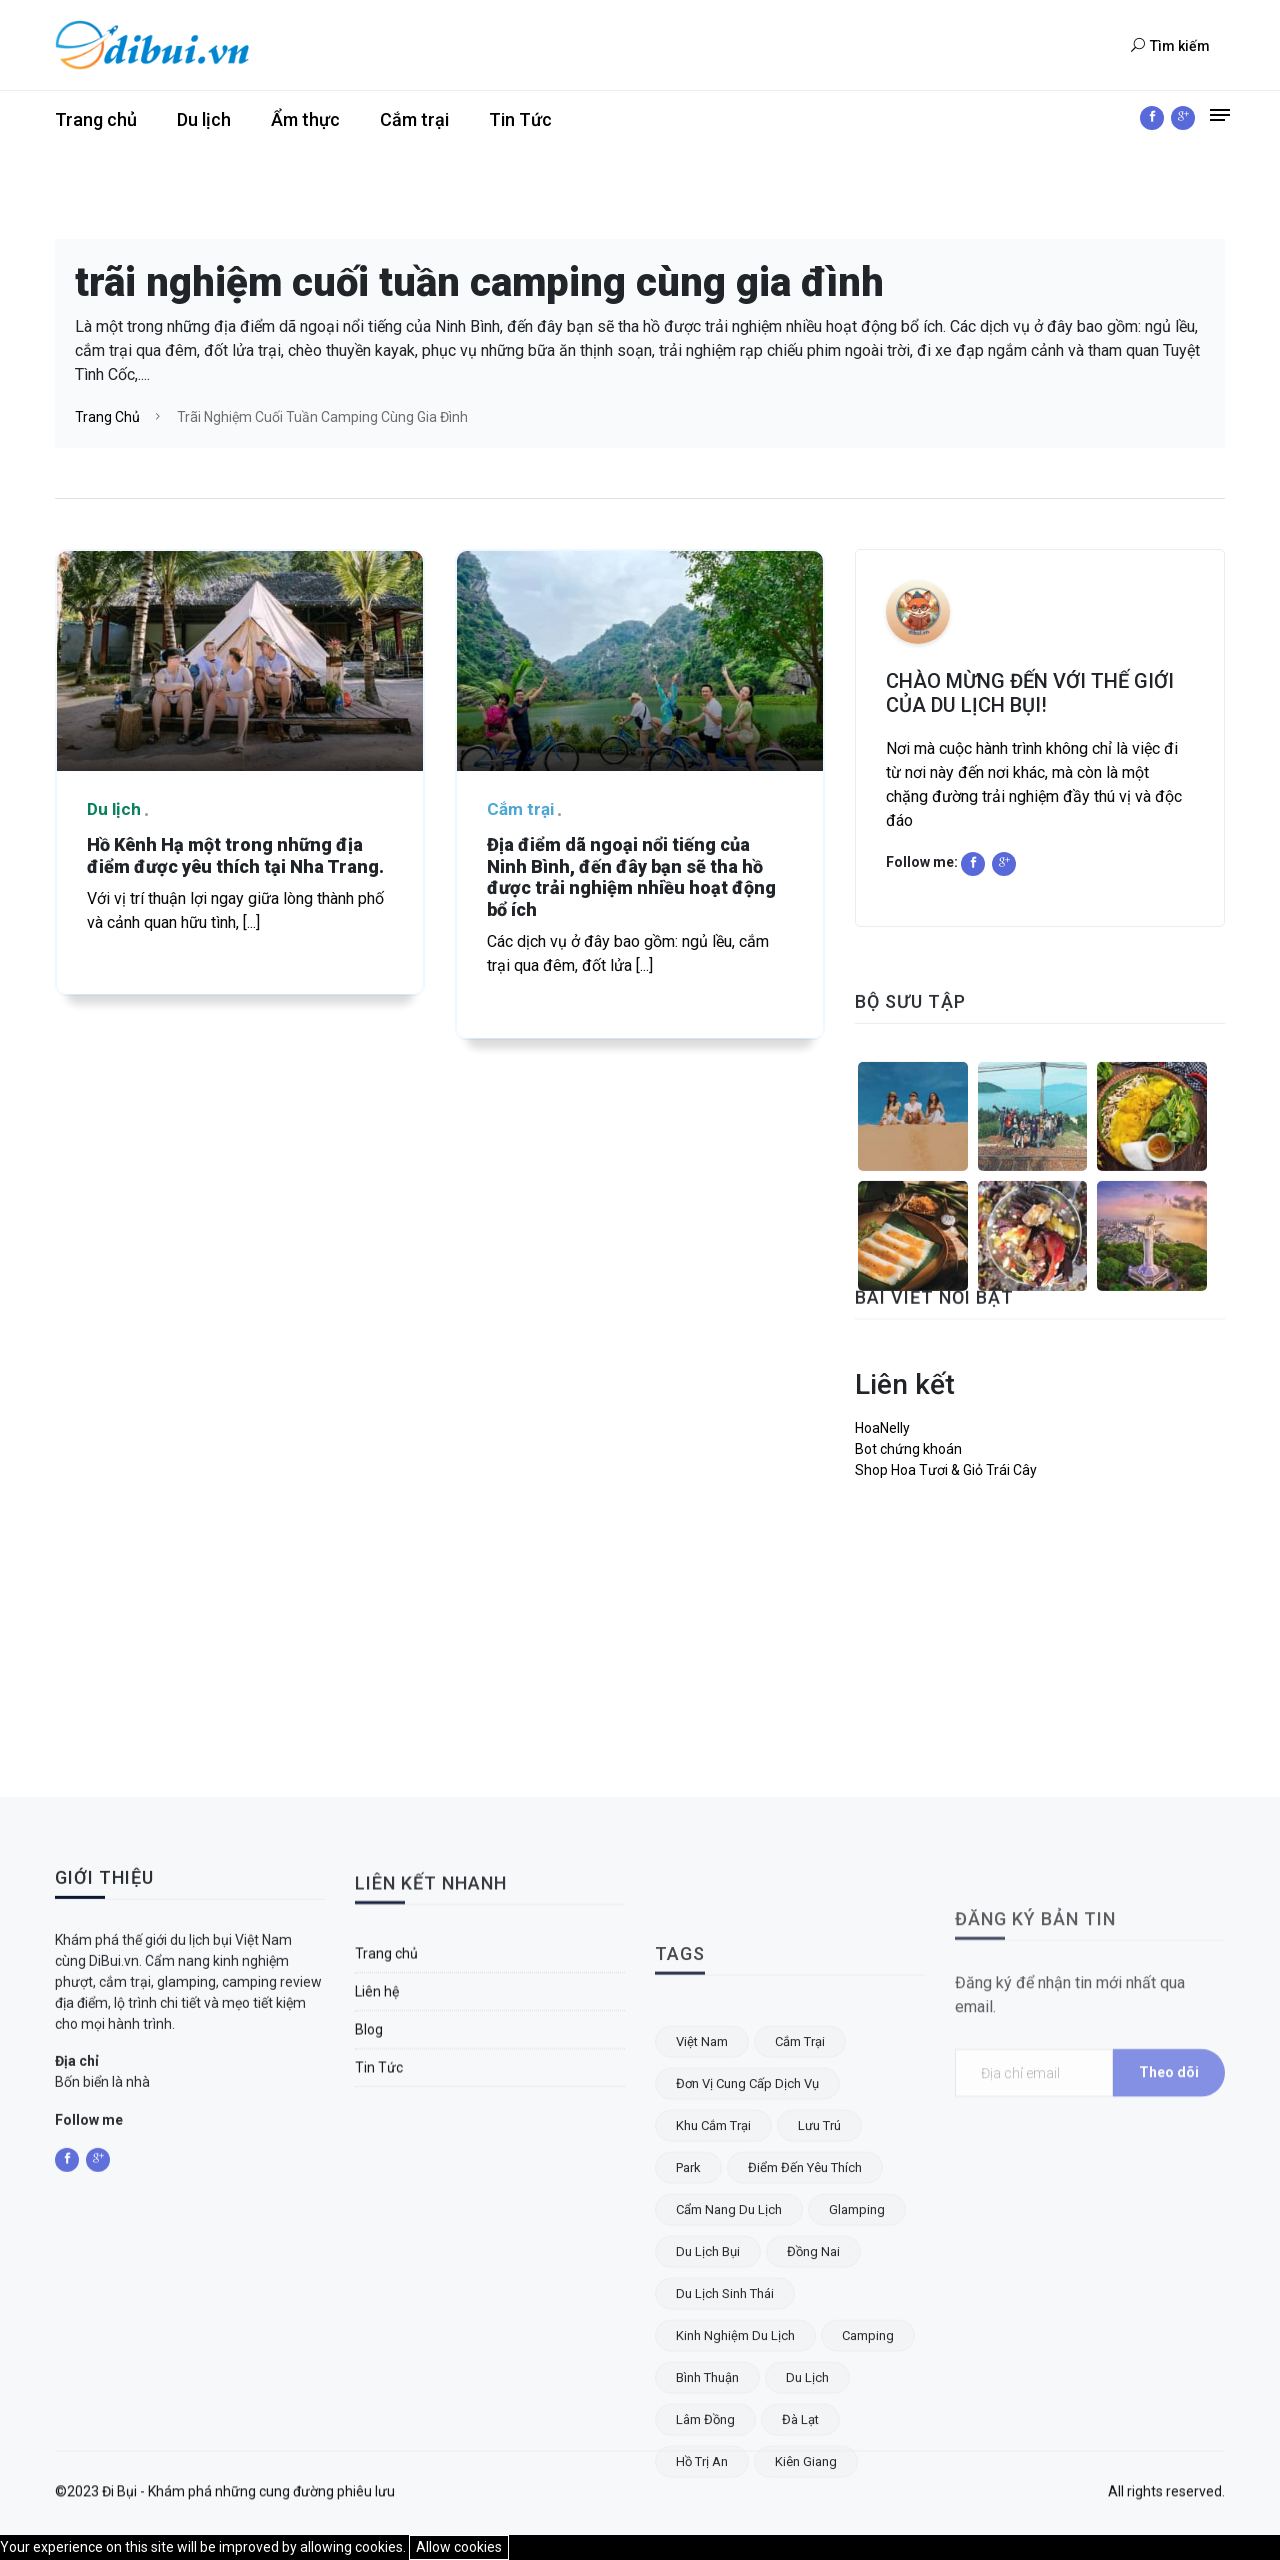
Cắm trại (414, 119)
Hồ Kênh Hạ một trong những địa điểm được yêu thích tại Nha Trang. (235, 855)
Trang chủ (96, 119)
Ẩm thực (305, 119)
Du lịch (204, 119)
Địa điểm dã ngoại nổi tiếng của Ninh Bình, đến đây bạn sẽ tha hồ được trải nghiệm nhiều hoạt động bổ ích (631, 877)
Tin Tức (520, 119)
